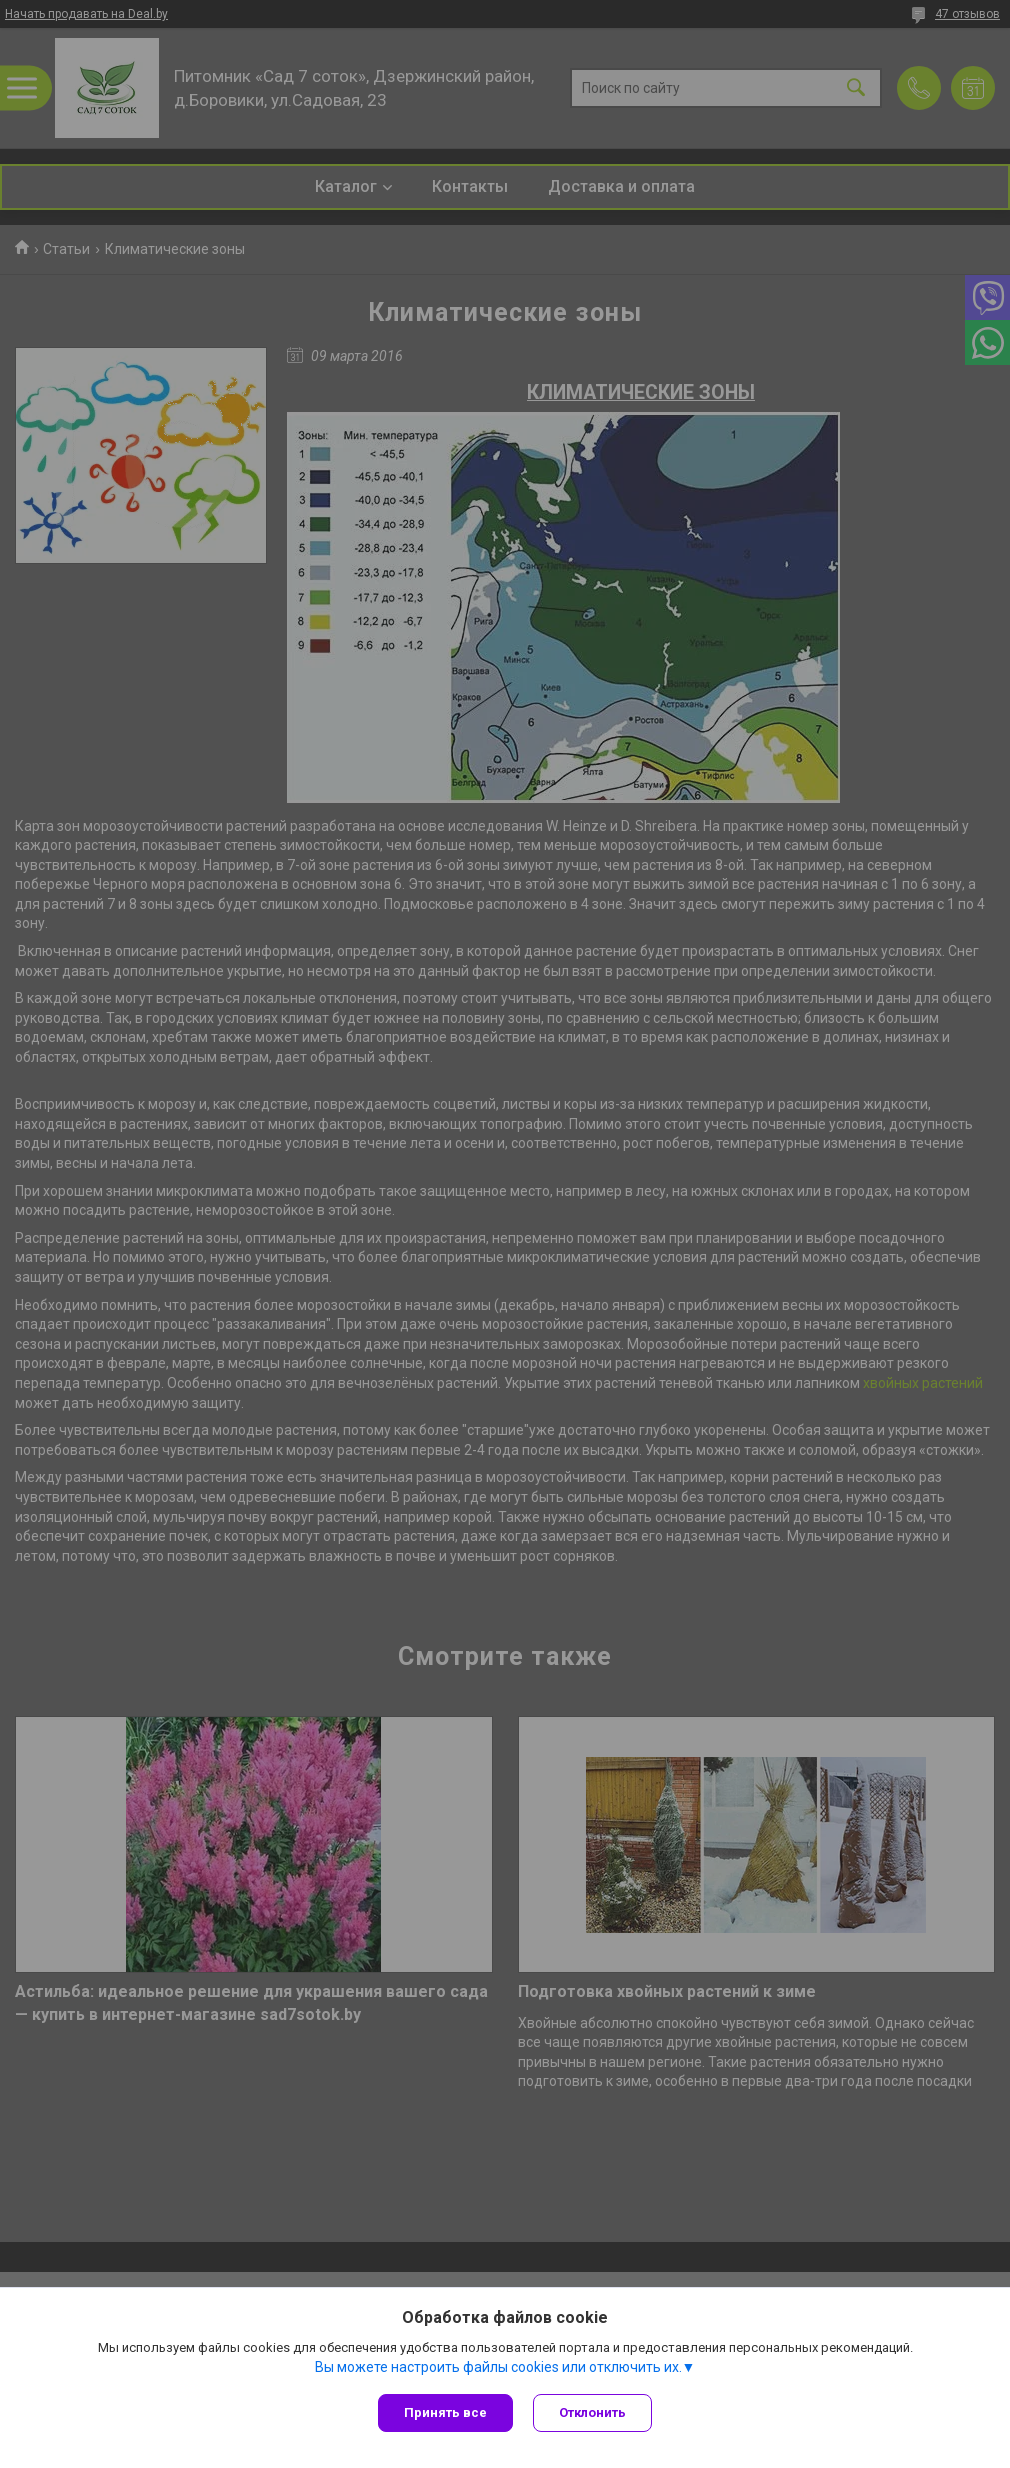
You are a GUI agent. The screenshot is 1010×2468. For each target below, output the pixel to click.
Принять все (445, 2412)
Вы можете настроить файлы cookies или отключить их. (498, 2367)
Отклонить (592, 2412)
